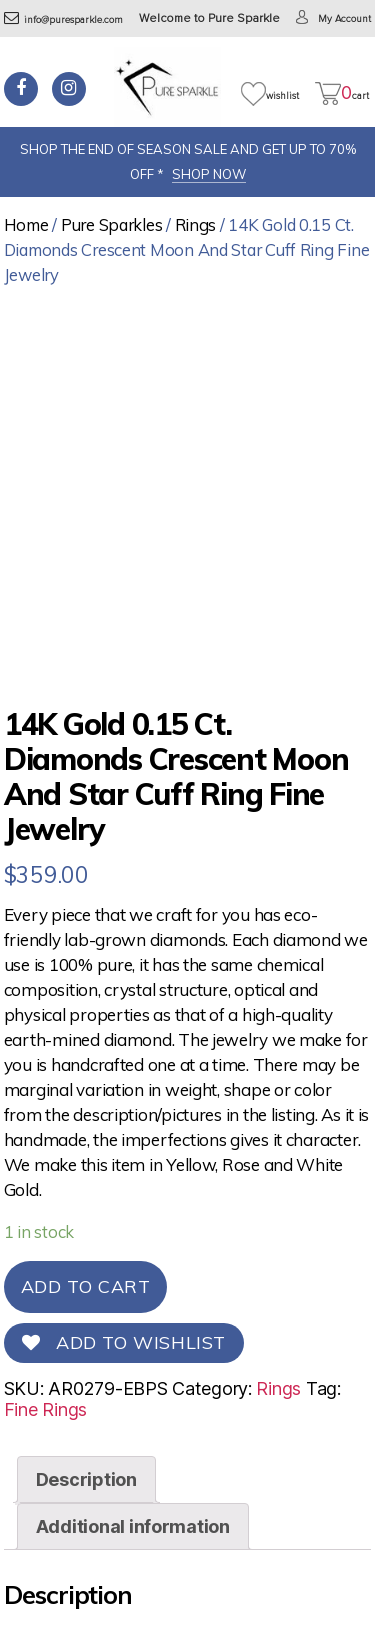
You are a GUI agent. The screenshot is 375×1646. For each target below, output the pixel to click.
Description (86, 1479)
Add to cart (86, 1286)
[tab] (86, 1479)
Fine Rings (45, 1409)
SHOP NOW (209, 174)
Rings (196, 224)
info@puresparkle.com (63, 20)
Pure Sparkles (112, 224)
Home (26, 224)
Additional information (133, 1526)
